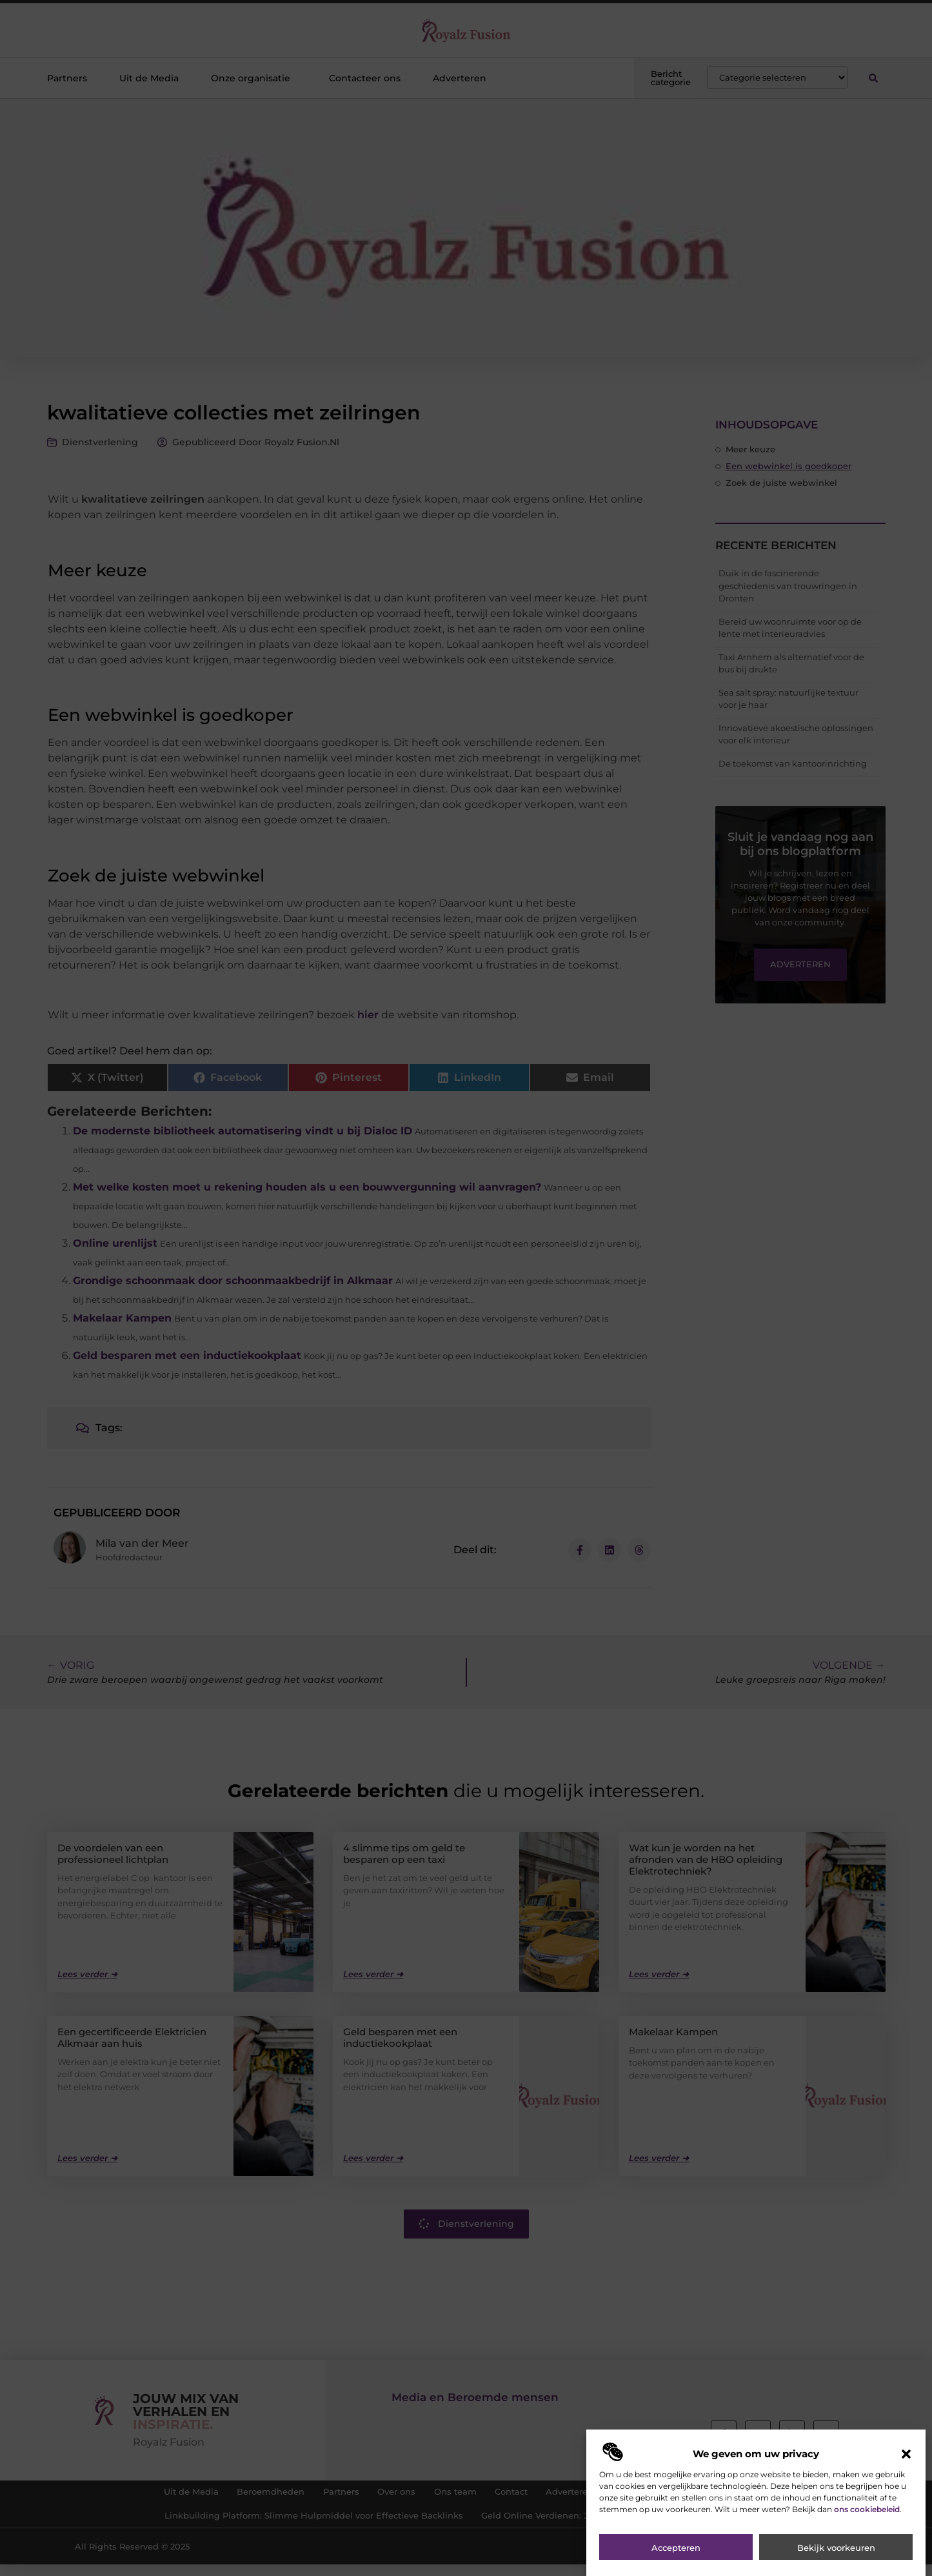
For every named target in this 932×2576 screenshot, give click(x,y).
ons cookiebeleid (867, 2519)
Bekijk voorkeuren (836, 2558)
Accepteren (675, 2558)
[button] (906, 2463)
